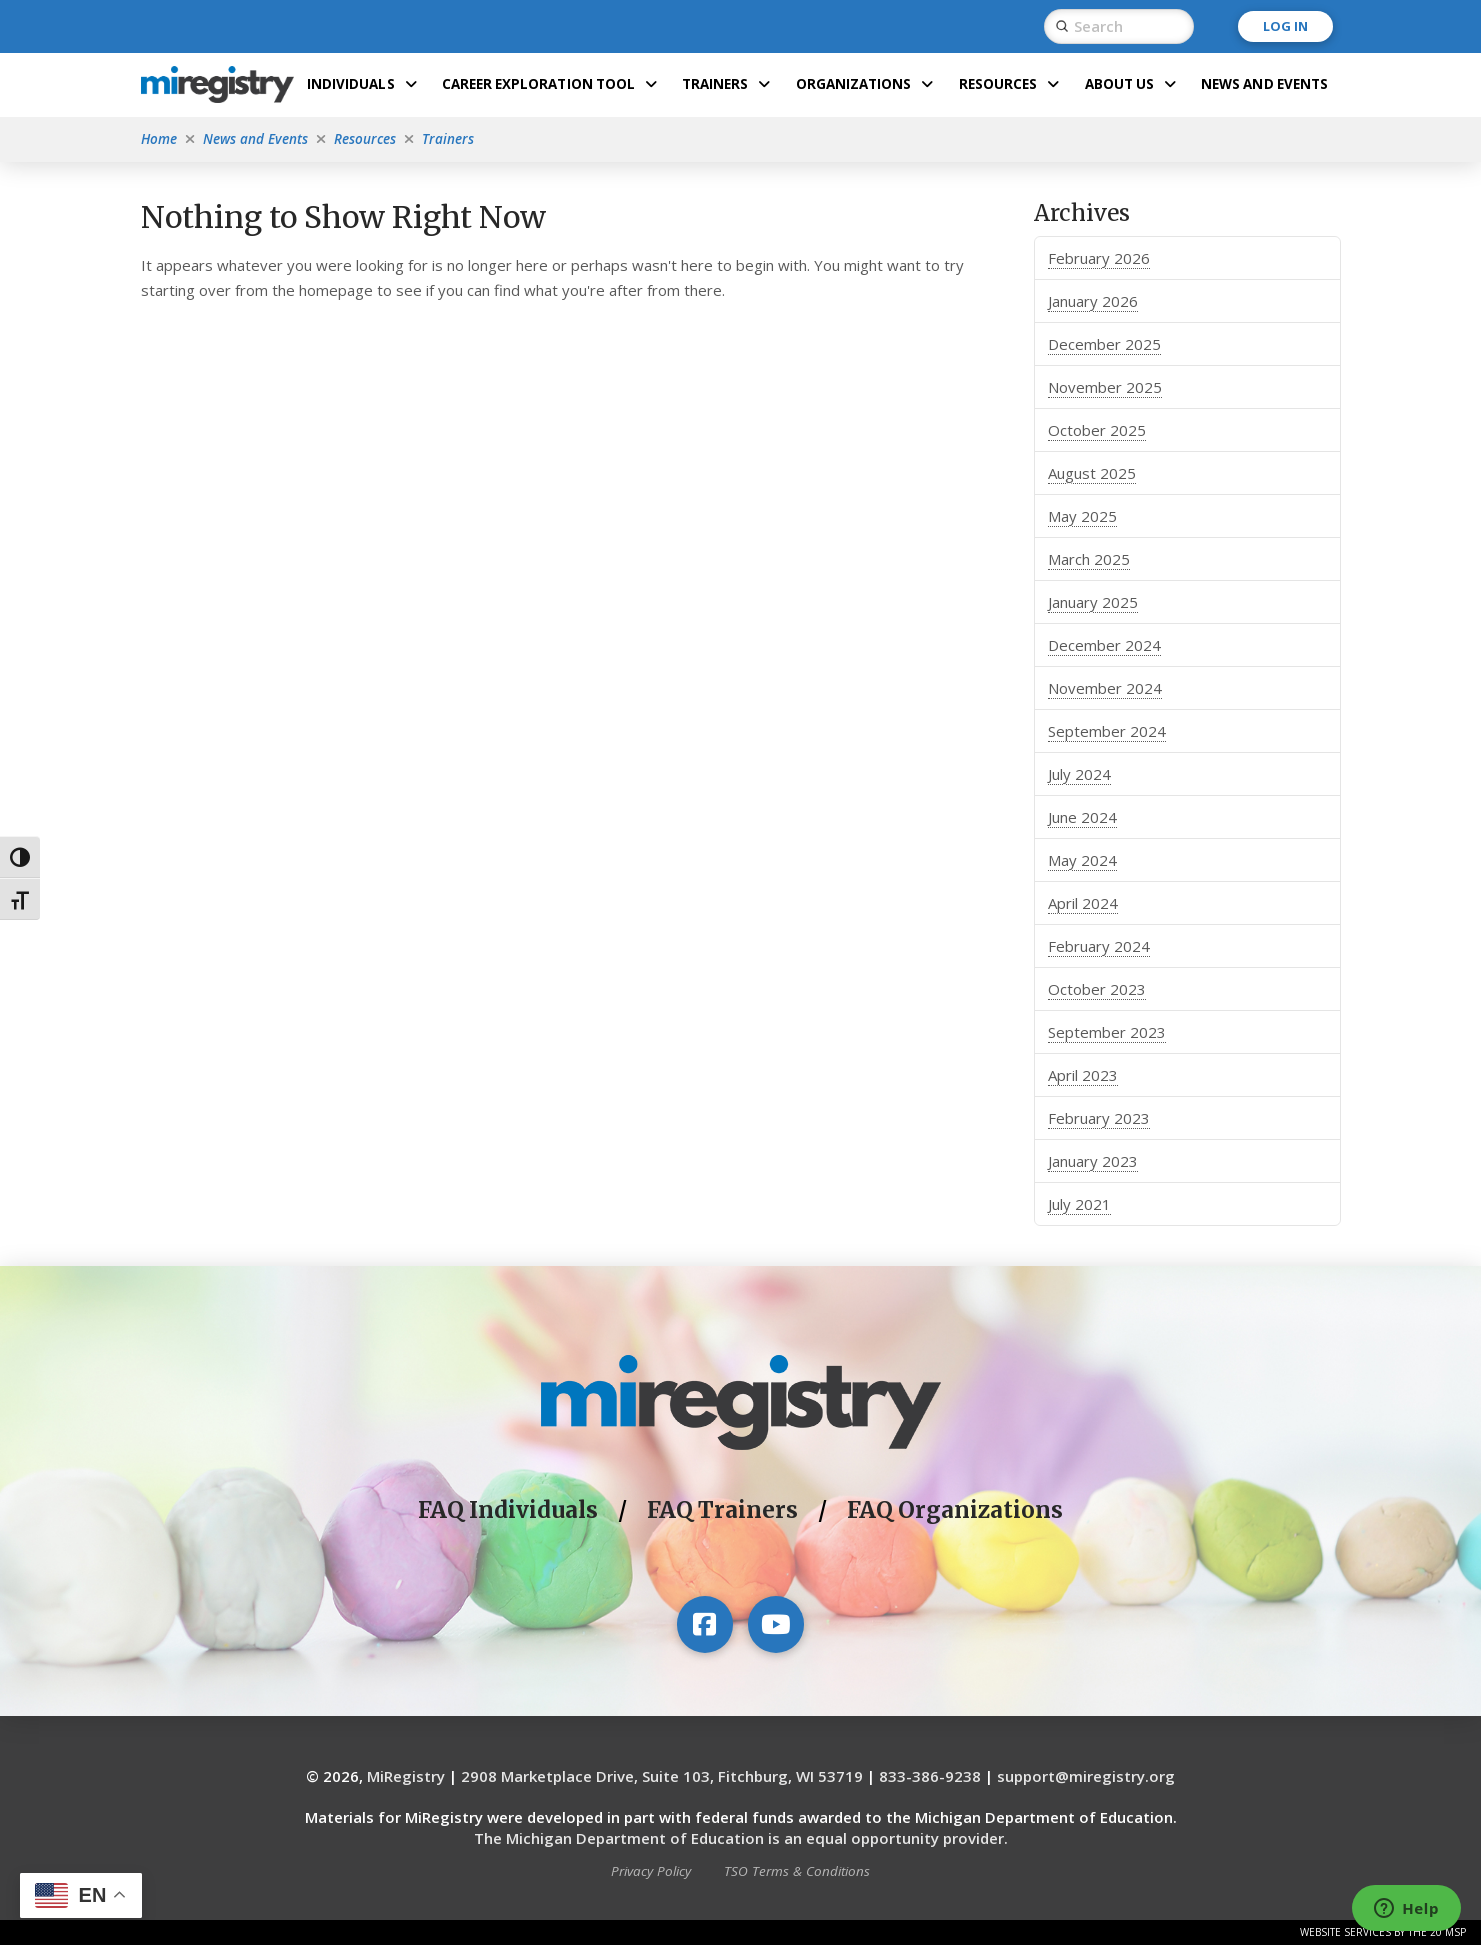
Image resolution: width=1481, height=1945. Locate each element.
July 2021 (1079, 1204)
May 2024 (1082, 860)
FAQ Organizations (955, 1510)
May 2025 (1082, 516)
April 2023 (1083, 1075)
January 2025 (1093, 602)
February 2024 (1099, 946)
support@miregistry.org (1086, 1776)
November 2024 (1105, 688)
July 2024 (1079, 774)
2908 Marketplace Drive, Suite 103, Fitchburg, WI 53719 (662, 1776)
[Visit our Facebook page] (705, 1624)
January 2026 (1093, 301)
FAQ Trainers (722, 1510)
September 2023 (1107, 1032)
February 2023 (1099, 1118)
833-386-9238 (930, 1776)
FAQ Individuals (508, 1510)
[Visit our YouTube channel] (776, 1624)
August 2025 (1092, 473)
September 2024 (1107, 731)
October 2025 (1097, 430)
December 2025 (1104, 344)
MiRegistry (406, 1776)
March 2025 (1089, 559)
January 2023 (1093, 1161)
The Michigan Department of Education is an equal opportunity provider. (741, 1838)
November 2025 (1105, 387)
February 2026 (1099, 258)
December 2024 (1104, 645)
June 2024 (1082, 817)
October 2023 (1097, 989)
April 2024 (1083, 903)
